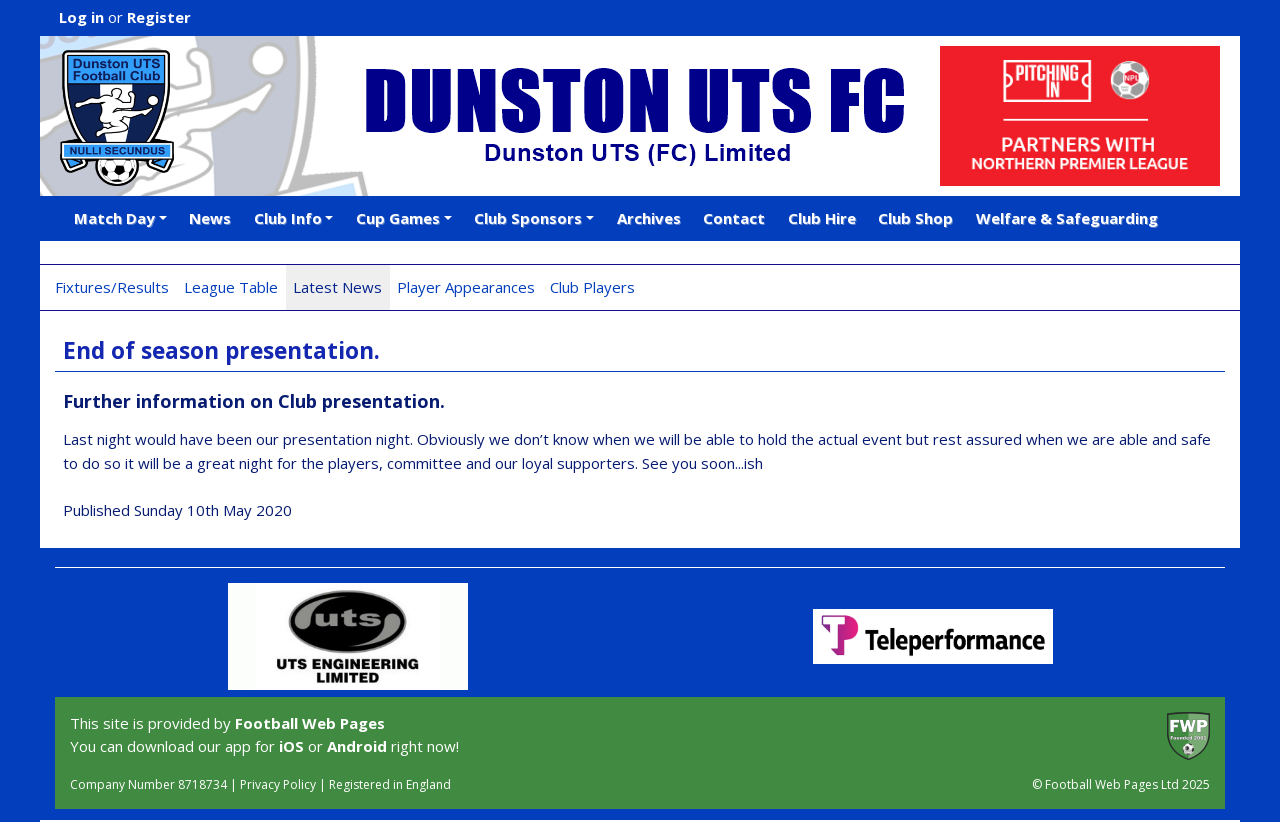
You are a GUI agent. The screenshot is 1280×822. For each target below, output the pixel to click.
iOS (291, 746)
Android (357, 746)
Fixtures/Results (112, 287)
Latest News (337, 287)
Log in (81, 17)
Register (159, 17)
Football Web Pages (310, 723)
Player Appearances (466, 287)
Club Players (592, 287)
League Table (231, 287)
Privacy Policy (278, 784)
